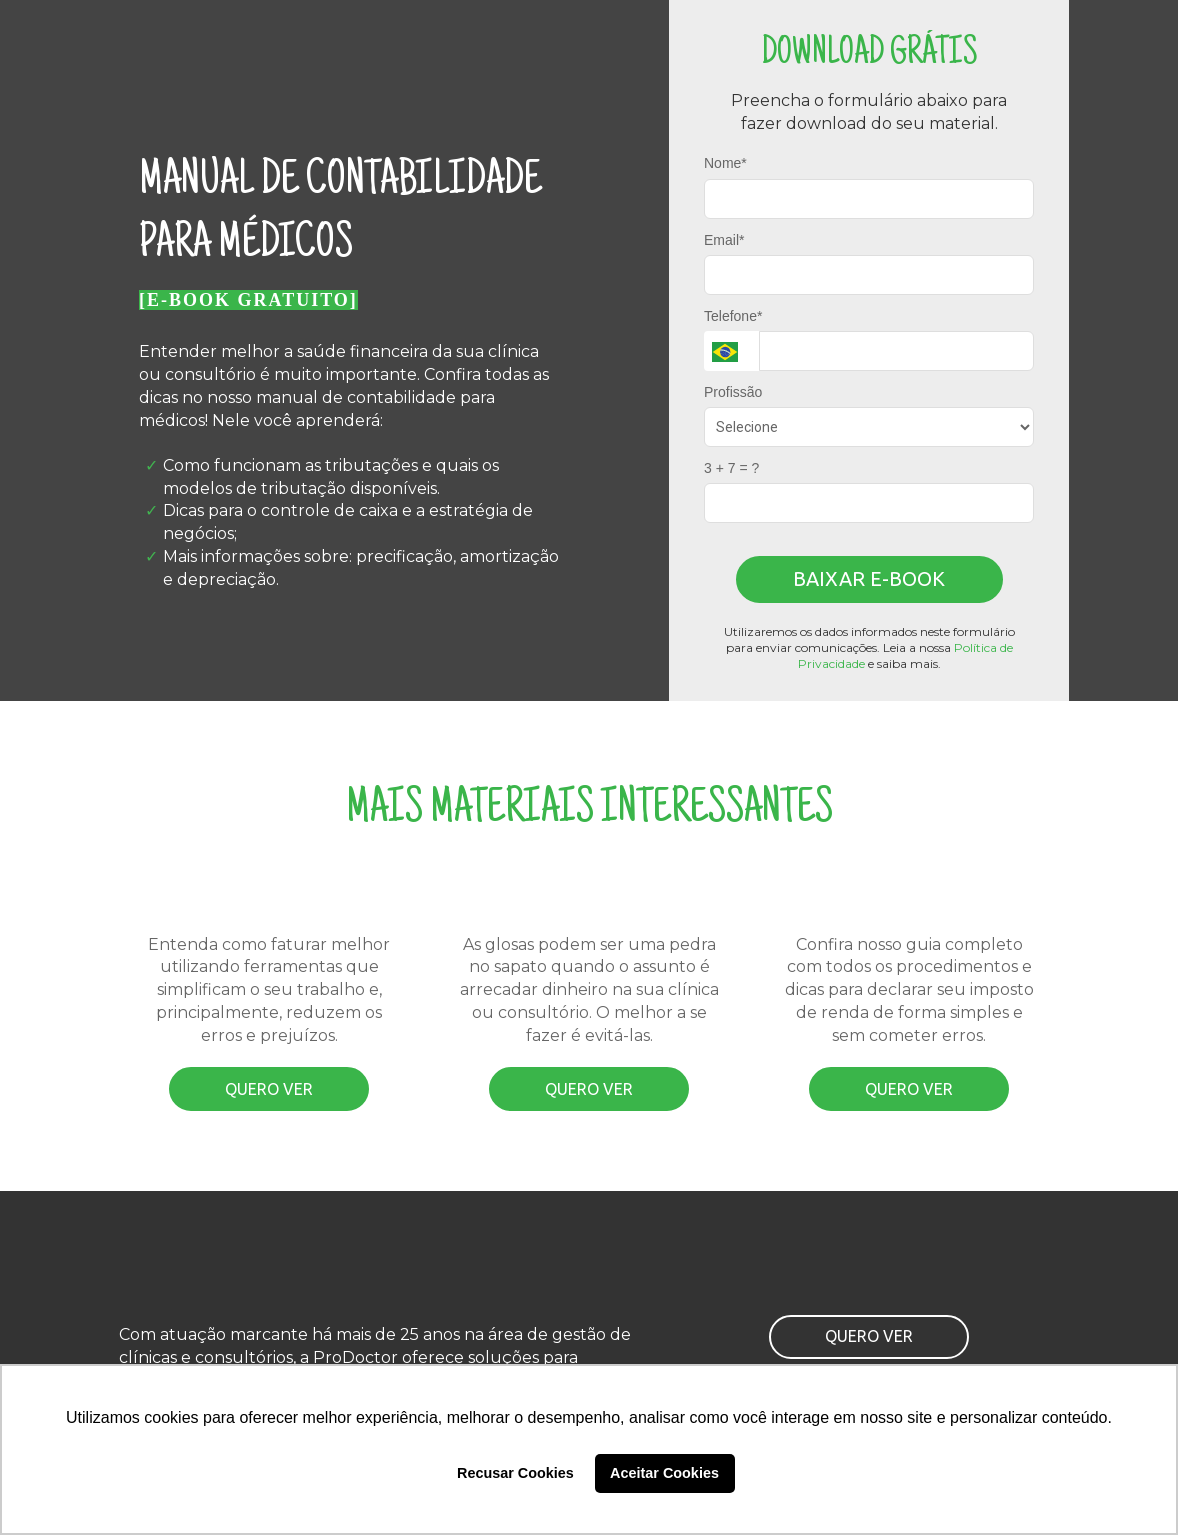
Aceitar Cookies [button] (664, 1473)
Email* (724, 240)
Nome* (725, 163)
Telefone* (733, 316)
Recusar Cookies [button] (515, 1473)
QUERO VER (269, 1089)
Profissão (733, 392)
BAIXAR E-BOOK (869, 578)
